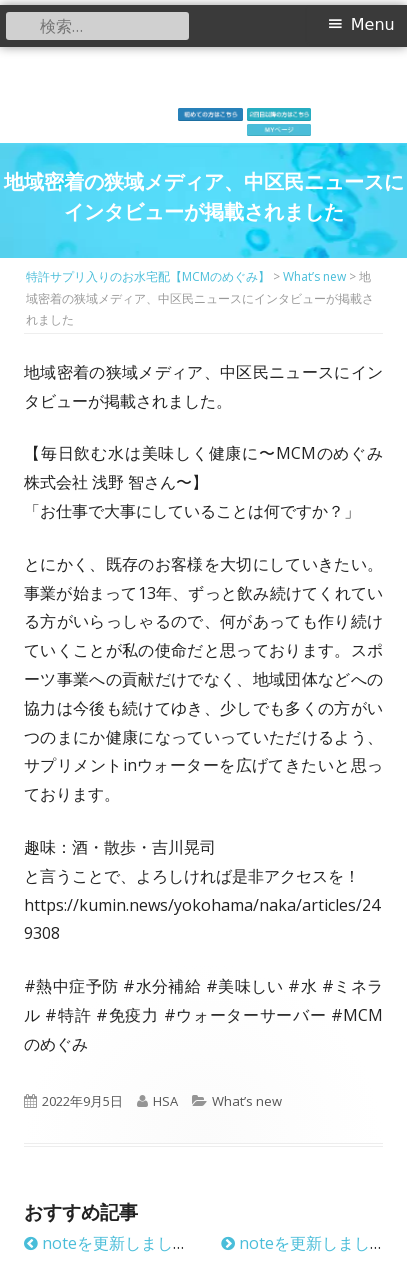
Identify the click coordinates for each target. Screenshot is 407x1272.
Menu (373, 24)
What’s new (247, 1101)
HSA (165, 1101)
